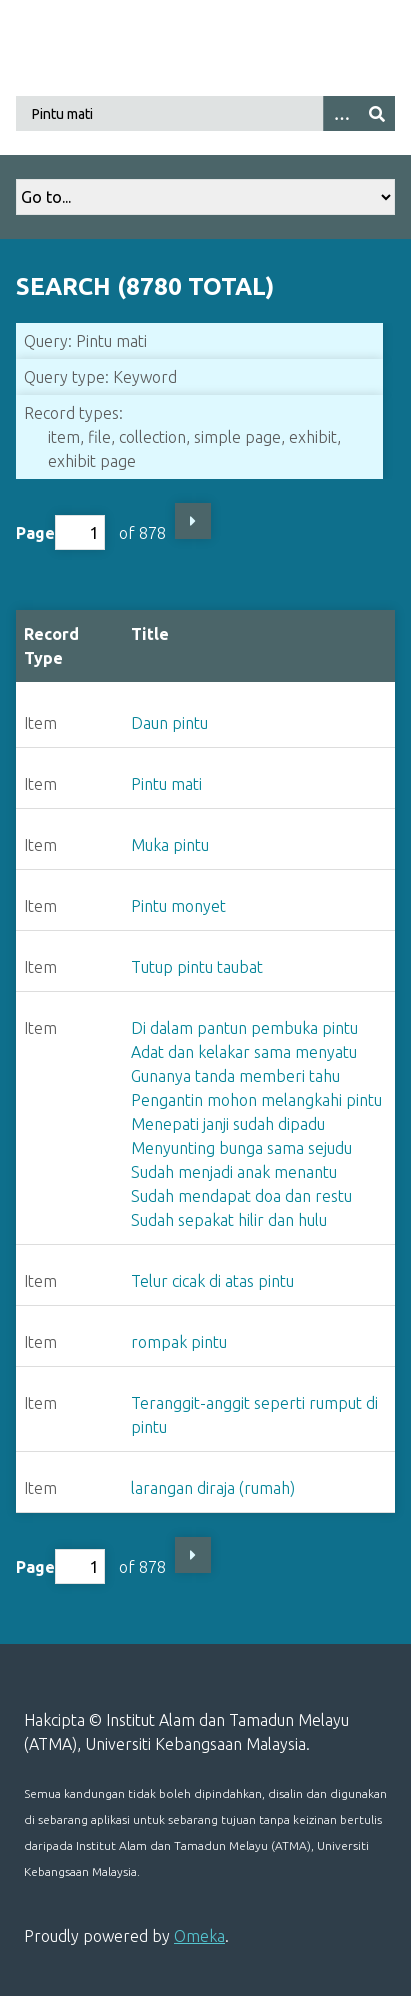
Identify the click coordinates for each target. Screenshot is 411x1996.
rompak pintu (179, 1342)
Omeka (199, 1936)
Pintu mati (166, 784)
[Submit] (377, 113)
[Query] (205, 113)
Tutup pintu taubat (197, 967)
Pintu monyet (178, 906)
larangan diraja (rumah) (213, 1488)
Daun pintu (169, 723)
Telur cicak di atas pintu (212, 1281)
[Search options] (341, 113)
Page (60, 532)
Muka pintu (170, 845)
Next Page (193, 521)
